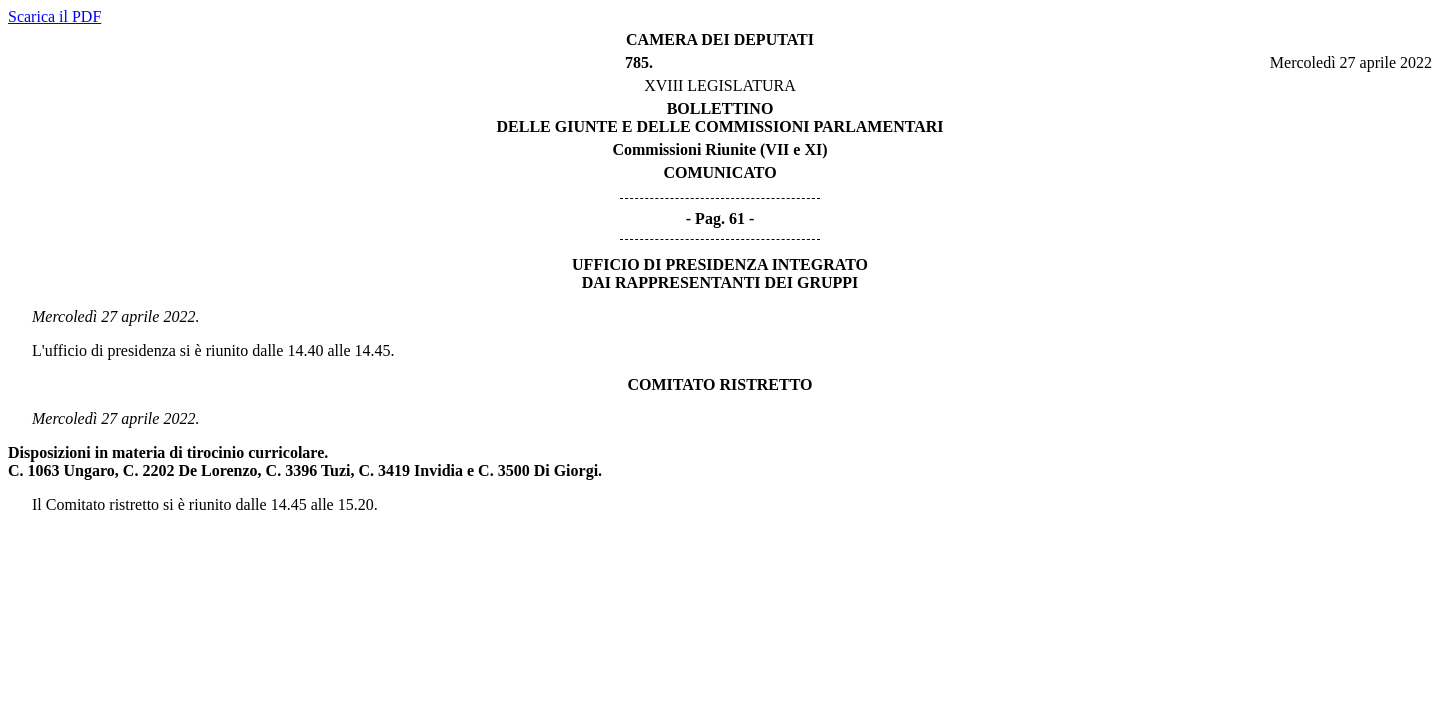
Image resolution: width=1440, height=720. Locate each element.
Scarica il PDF (54, 16)
